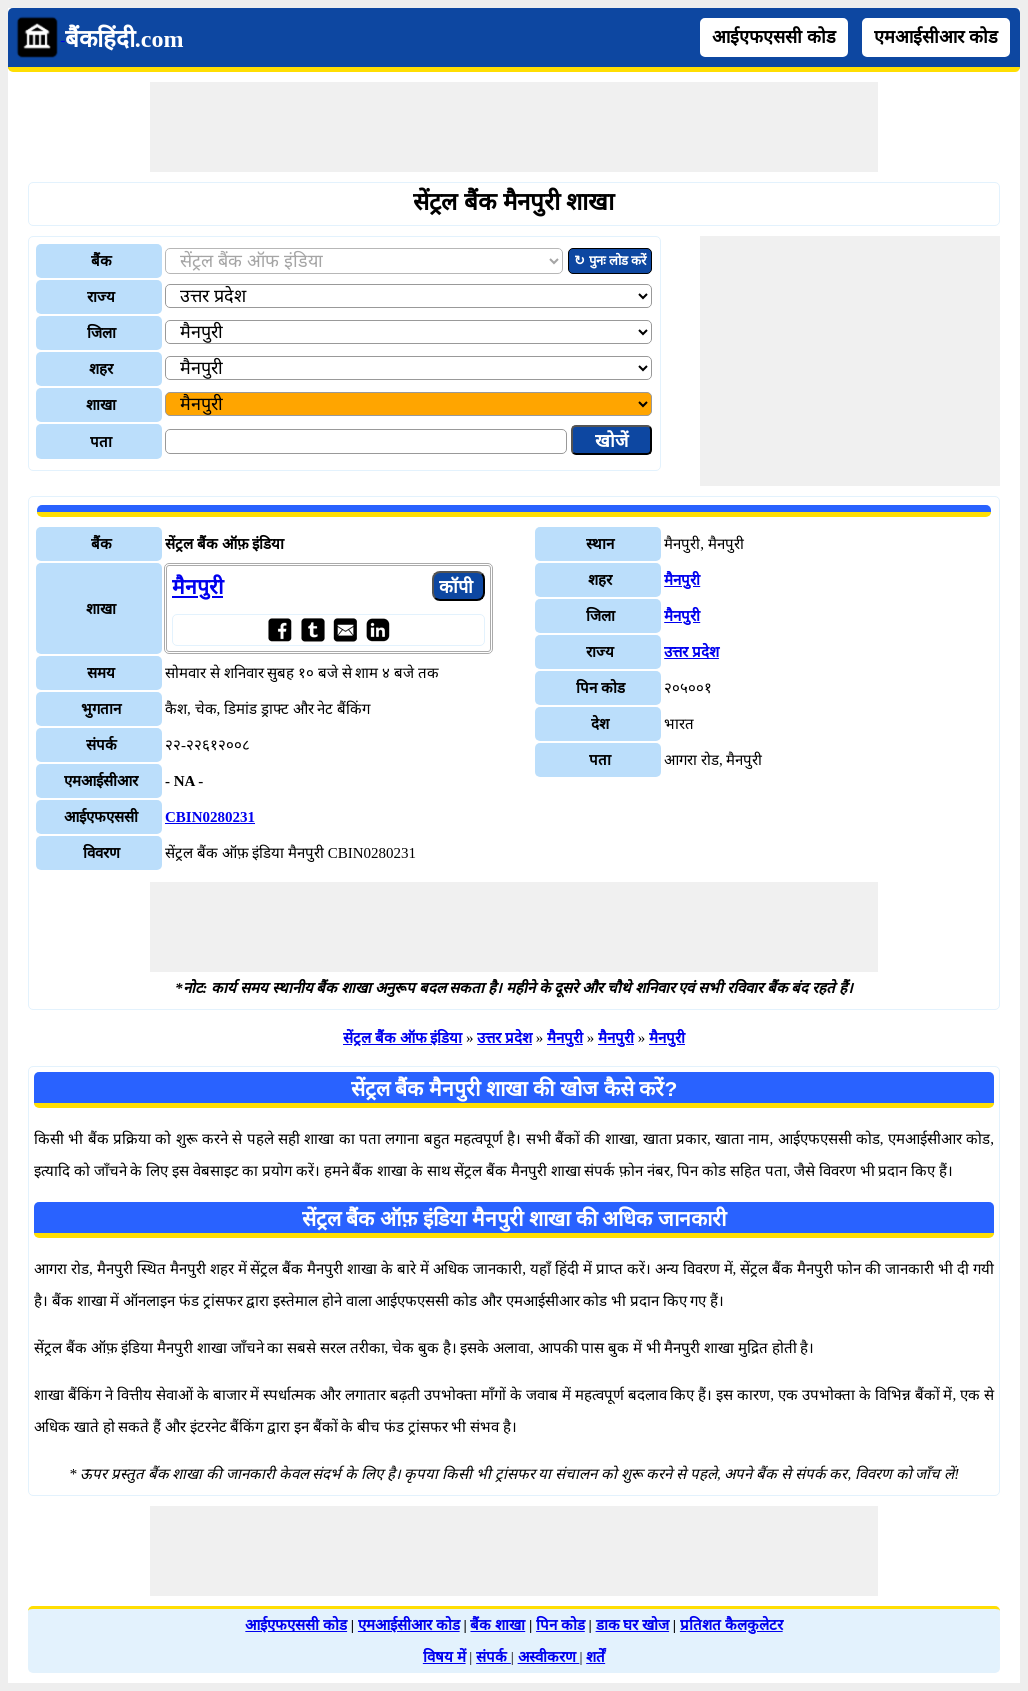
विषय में (444, 1657)
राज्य (101, 297)
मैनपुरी (197, 587)
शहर (101, 369)
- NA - (184, 781)
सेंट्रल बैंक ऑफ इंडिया (402, 1038)
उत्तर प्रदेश (691, 652)
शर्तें (595, 1657)
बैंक (101, 261)
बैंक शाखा (497, 1625)
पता (101, 442)
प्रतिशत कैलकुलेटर (731, 1625)
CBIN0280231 (210, 817)
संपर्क (493, 1657)
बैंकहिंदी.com (124, 39)
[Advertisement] (514, 127)
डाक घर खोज (633, 1625)
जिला (101, 333)
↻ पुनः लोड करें (610, 260)
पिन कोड (560, 1625)
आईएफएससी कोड (774, 37)
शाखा (101, 405)
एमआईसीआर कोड (936, 37)
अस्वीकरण (549, 1657)
